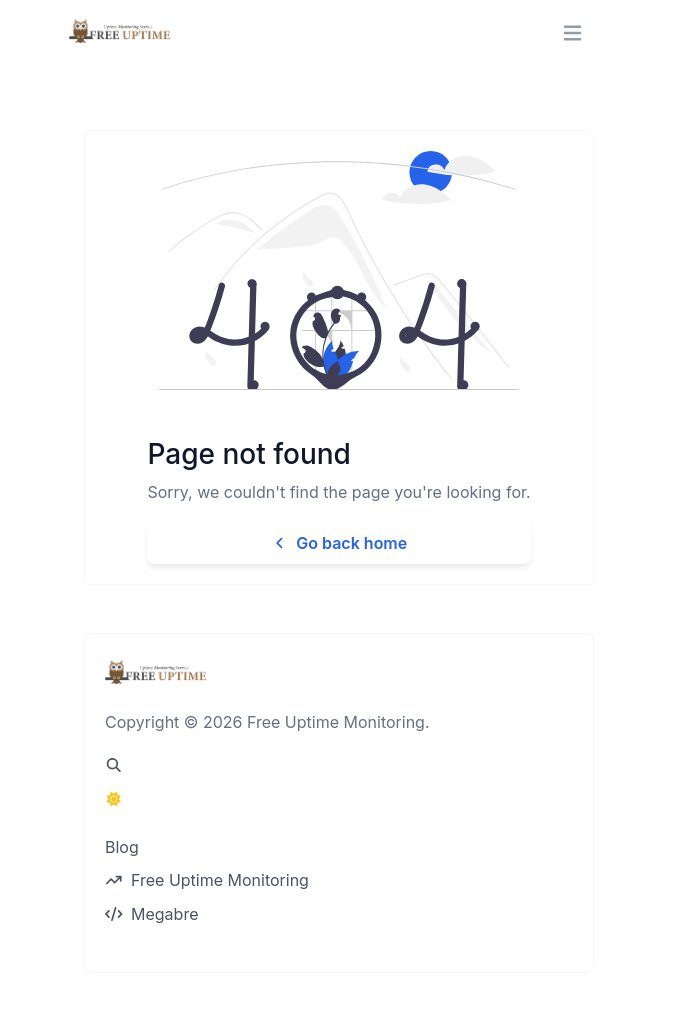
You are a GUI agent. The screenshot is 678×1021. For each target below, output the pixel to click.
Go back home (339, 543)
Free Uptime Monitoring (207, 880)
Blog (122, 847)
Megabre (151, 914)
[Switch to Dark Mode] (114, 799)
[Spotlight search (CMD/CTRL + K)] (114, 765)
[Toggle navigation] (572, 33)
